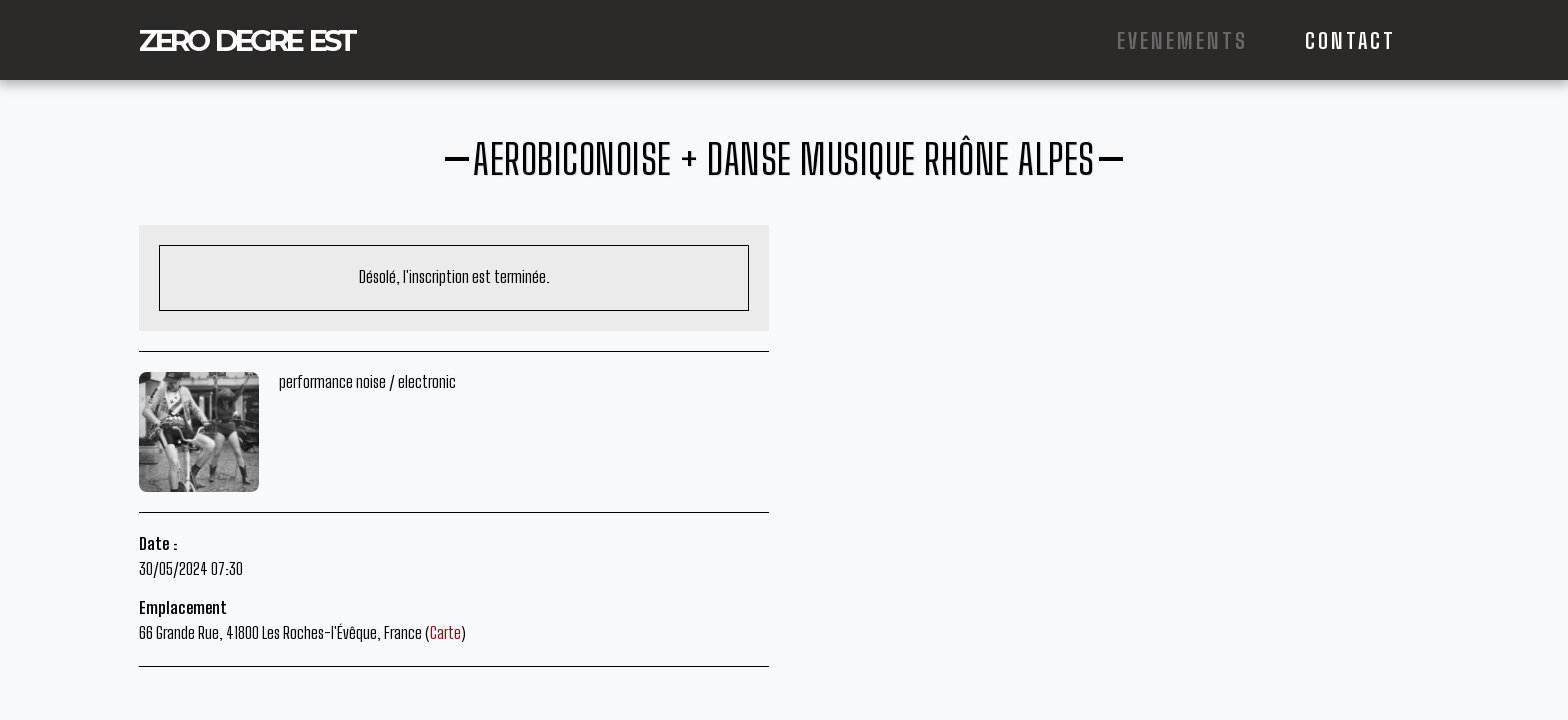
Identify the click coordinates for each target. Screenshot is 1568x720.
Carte (445, 633)
